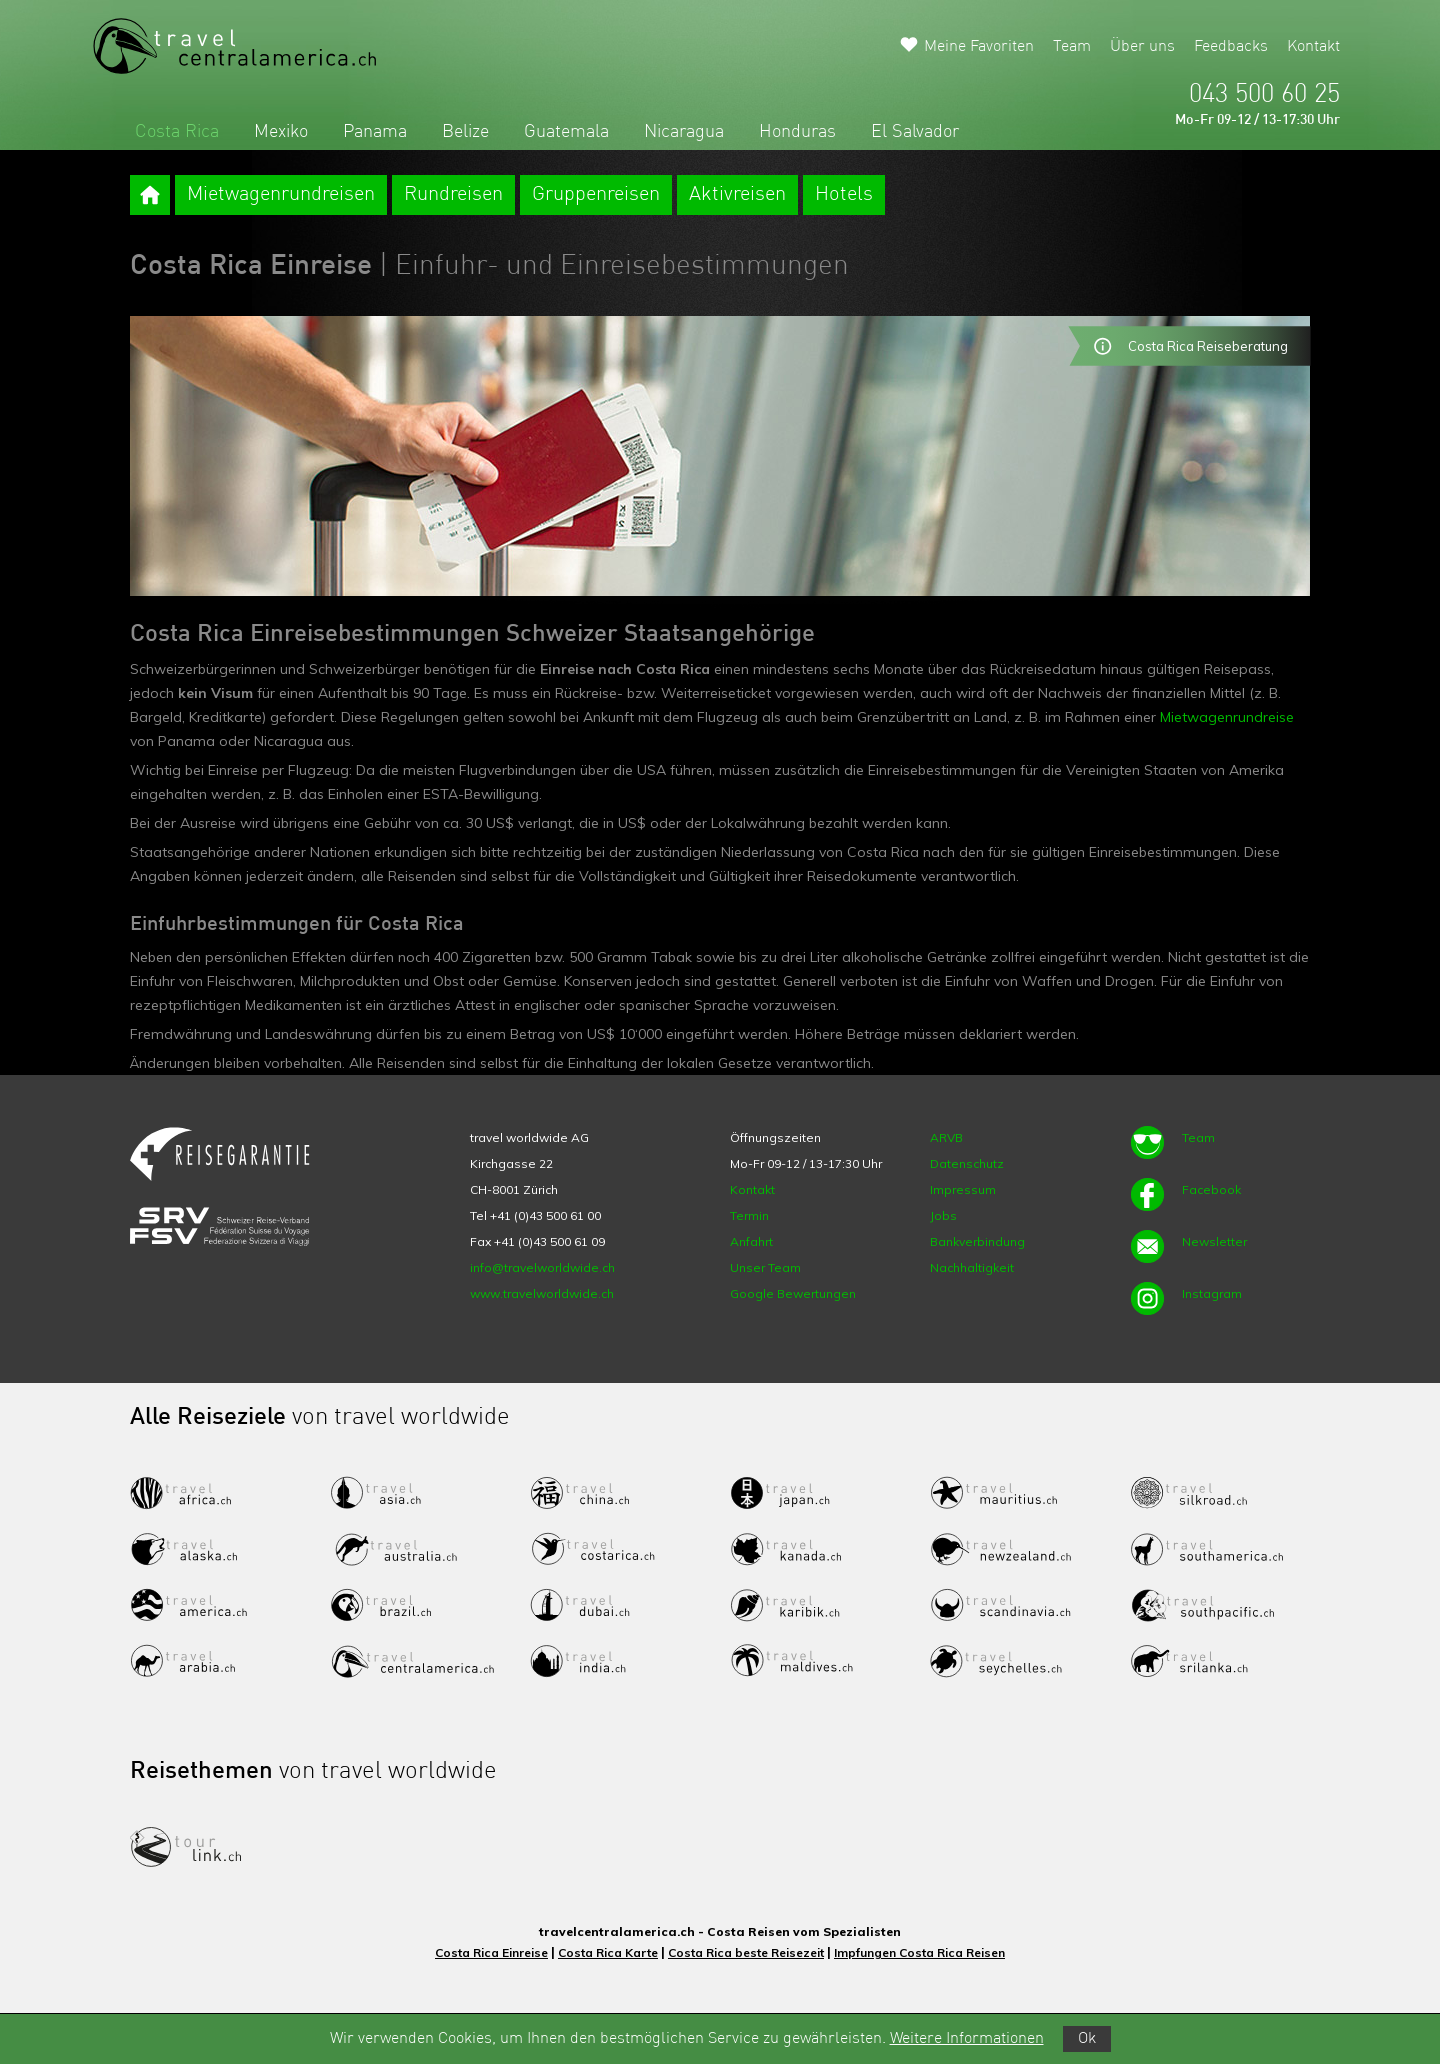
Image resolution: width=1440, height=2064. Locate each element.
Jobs (943, 1215)
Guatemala (566, 132)
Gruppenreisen (596, 195)
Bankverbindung (977, 1241)
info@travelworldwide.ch (542, 1267)
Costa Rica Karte (608, 1952)
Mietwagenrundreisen (281, 195)
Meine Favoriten (979, 47)
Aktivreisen (737, 195)
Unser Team (765, 1267)
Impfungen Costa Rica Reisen (919, 1952)
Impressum (963, 1189)
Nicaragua (684, 132)
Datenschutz (967, 1163)
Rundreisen (453, 195)
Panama (375, 132)
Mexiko (281, 132)
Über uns (1142, 47)
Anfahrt (751, 1241)
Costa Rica (177, 132)
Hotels (844, 195)
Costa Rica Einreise (491, 1952)
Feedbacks (1231, 47)
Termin (749, 1215)
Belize (465, 132)
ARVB (946, 1137)
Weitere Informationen (967, 2039)
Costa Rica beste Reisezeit (746, 1952)
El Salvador (915, 132)
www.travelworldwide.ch (542, 1293)
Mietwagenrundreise (1227, 717)
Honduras (797, 132)
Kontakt (1313, 47)
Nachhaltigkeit (972, 1267)
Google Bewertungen (793, 1293)
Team (1072, 47)
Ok (1087, 2039)
